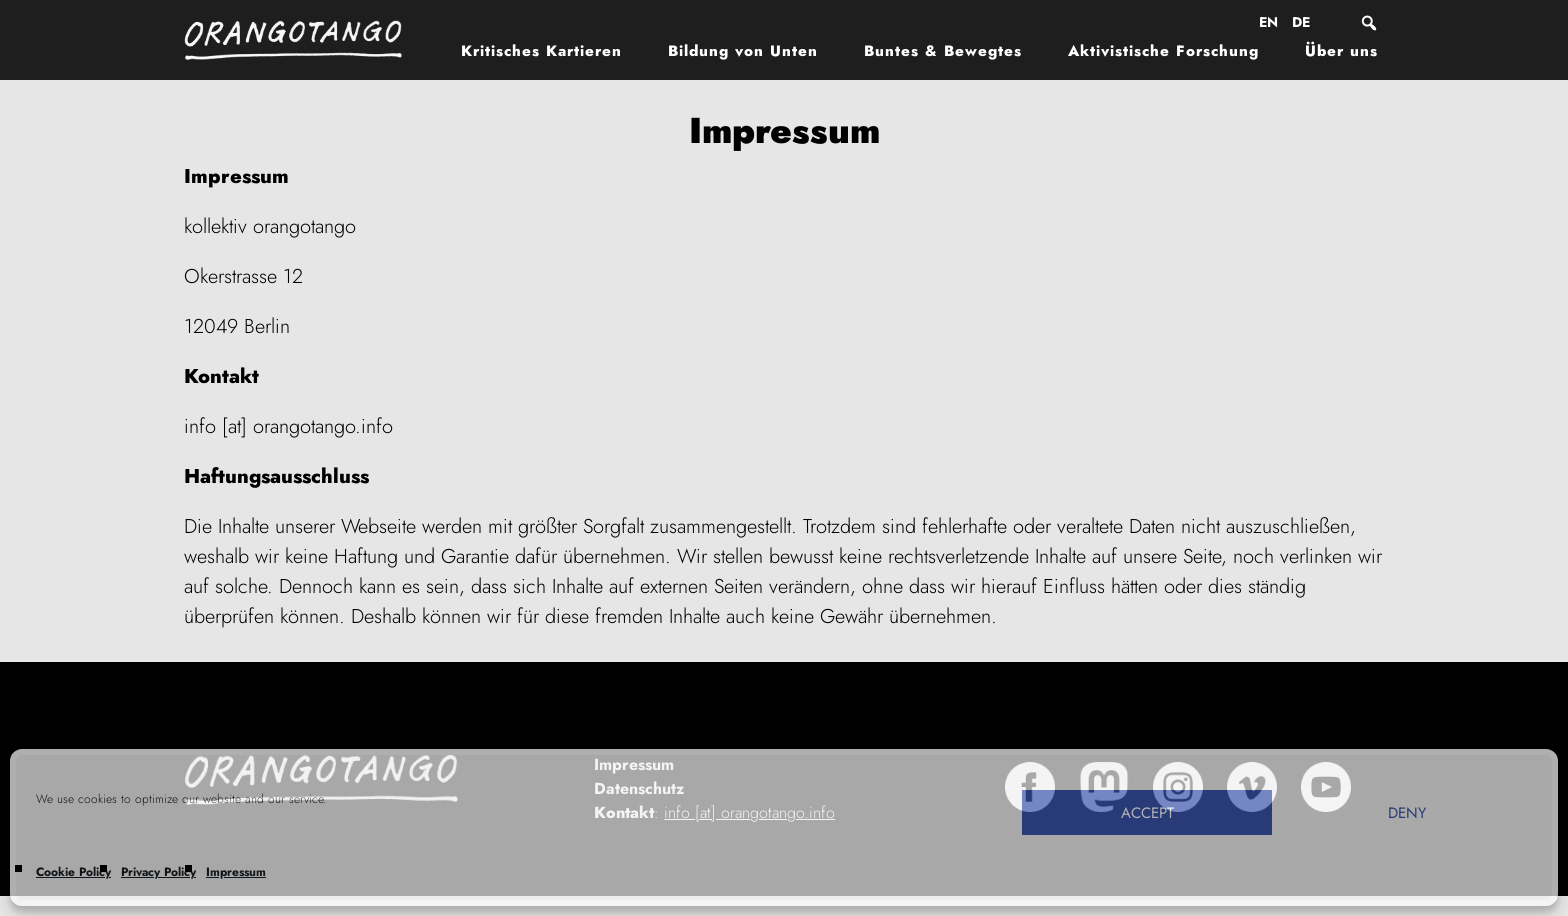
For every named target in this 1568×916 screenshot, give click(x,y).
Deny (1407, 813)
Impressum (236, 872)
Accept (1147, 813)
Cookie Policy (73, 872)
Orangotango (304, 40)
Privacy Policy (158, 872)
